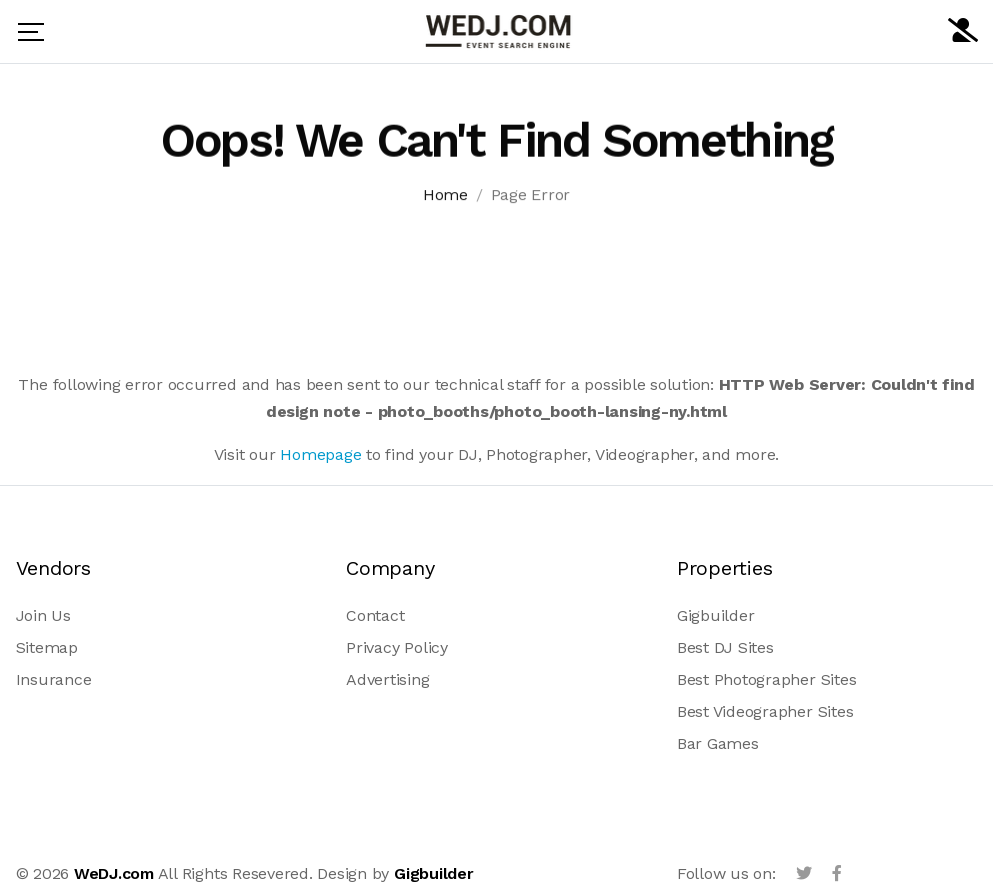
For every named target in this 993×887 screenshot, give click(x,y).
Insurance (54, 679)
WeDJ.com (114, 873)
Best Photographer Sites (766, 679)
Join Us (43, 615)
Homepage (320, 454)
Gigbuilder (716, 615)
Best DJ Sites (725, 647)
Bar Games (718, 743)
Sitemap (47, 647)
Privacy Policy (397, 647)
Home (445, 196)
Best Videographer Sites (765, 711)
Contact (375, 615)
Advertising (387, 679)
